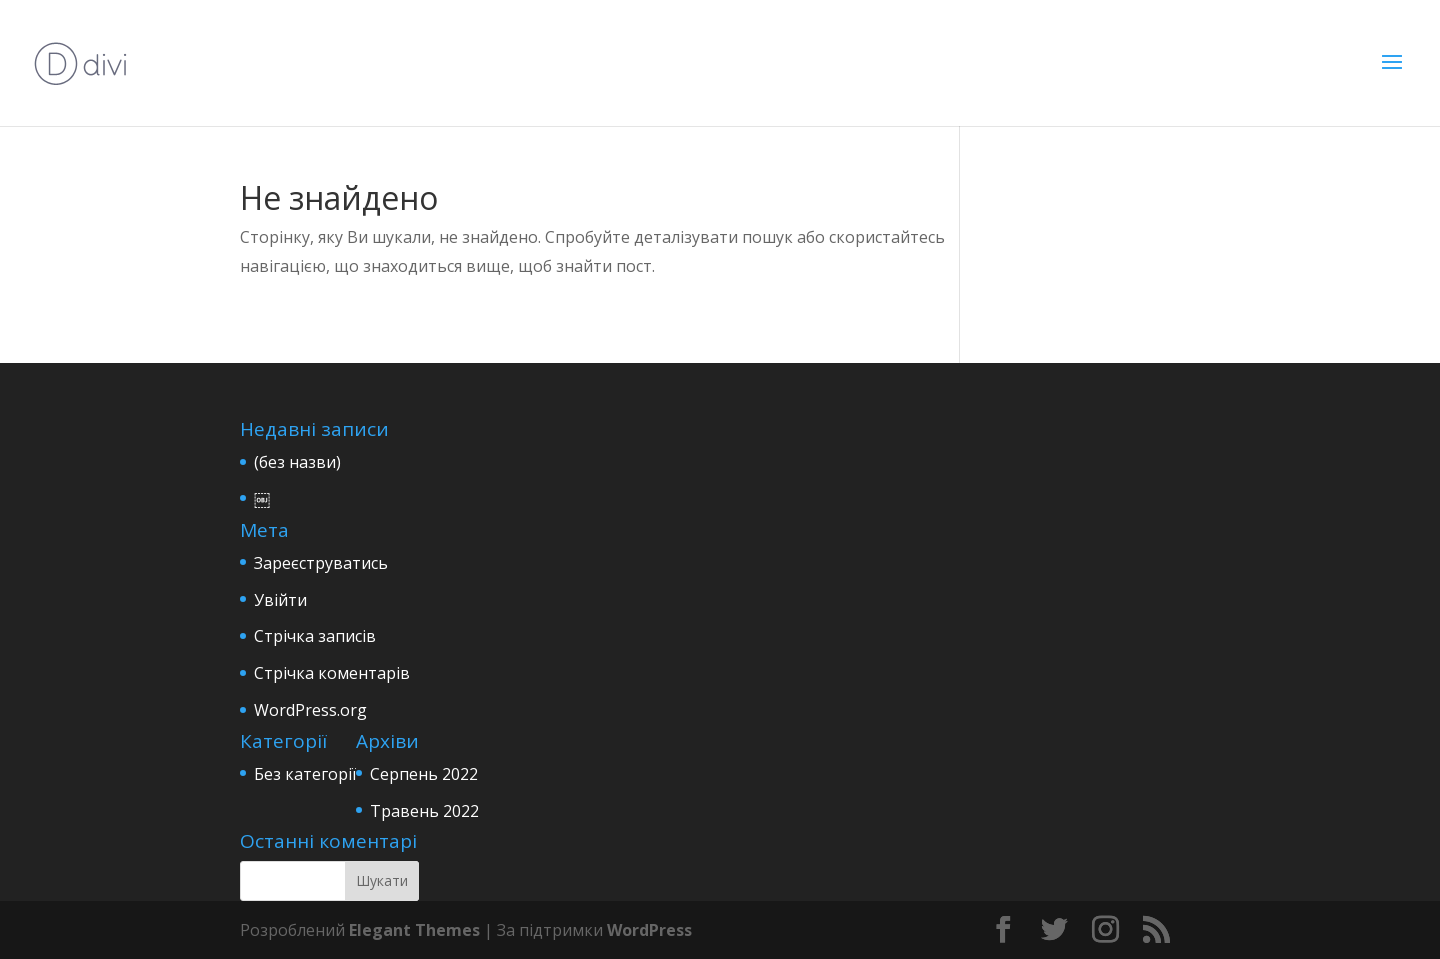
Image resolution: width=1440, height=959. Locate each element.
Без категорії (305, 774)
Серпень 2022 (424, 774)
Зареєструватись (321, 563)
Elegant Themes (414, 930)
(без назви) (297, 462)
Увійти (280, 600)
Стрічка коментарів (332, 673)
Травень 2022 (424, 811)
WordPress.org (310, 710)
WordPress (649, 930)
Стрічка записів (315, 636)
